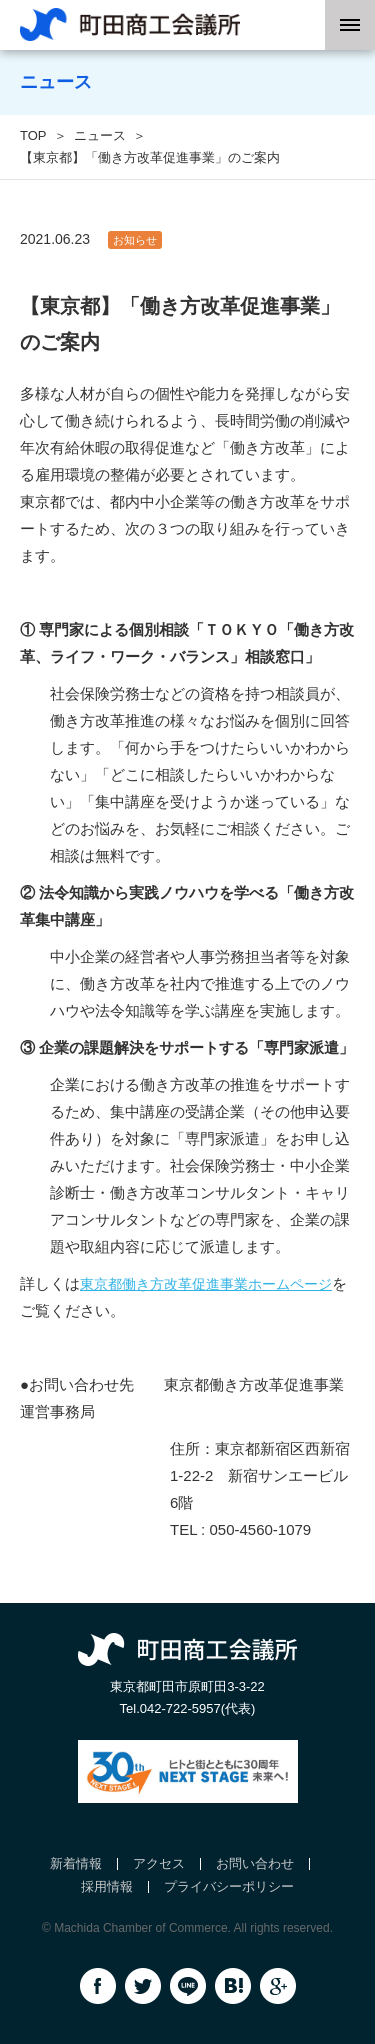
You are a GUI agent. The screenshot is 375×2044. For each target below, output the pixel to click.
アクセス (159, 1863)
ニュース (100, 135)
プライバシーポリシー (229, 1886)
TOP (33, 135)
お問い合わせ (255, 1863)
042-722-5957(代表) (198, 1708)
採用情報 (107, 1886)
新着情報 (76, 1863)
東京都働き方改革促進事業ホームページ (206, 1284)
